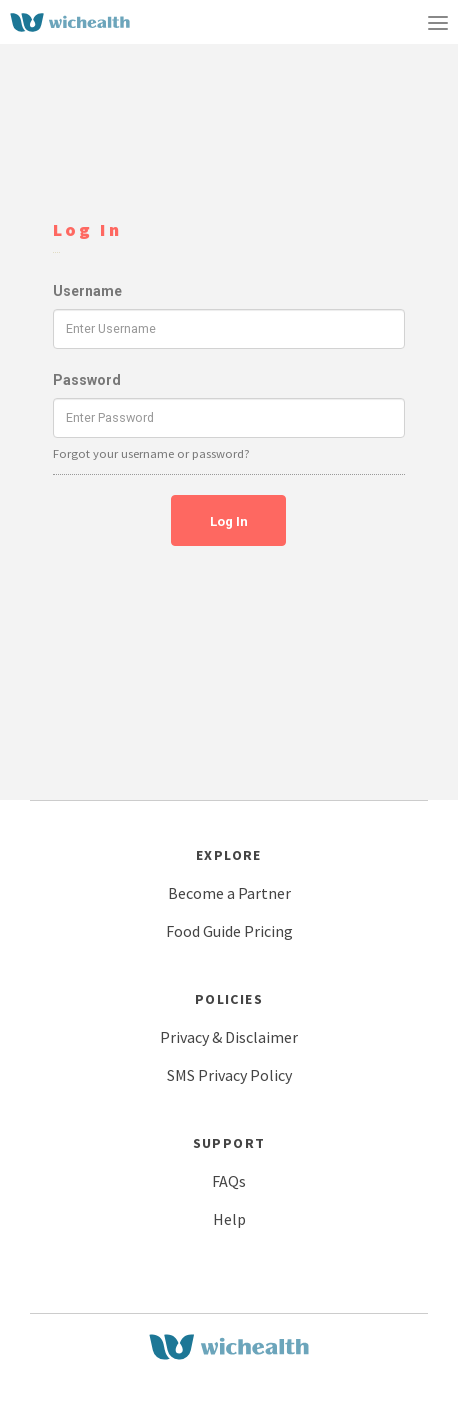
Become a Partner (229, 893)
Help (229, 1219)
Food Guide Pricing (229, 931)
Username (87, 291)
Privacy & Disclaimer (229, 1037)
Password (87, 380)
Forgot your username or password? (151, 453)
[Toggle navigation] (438, 22)
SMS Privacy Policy (229, 1075)
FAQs (229, 1181)
